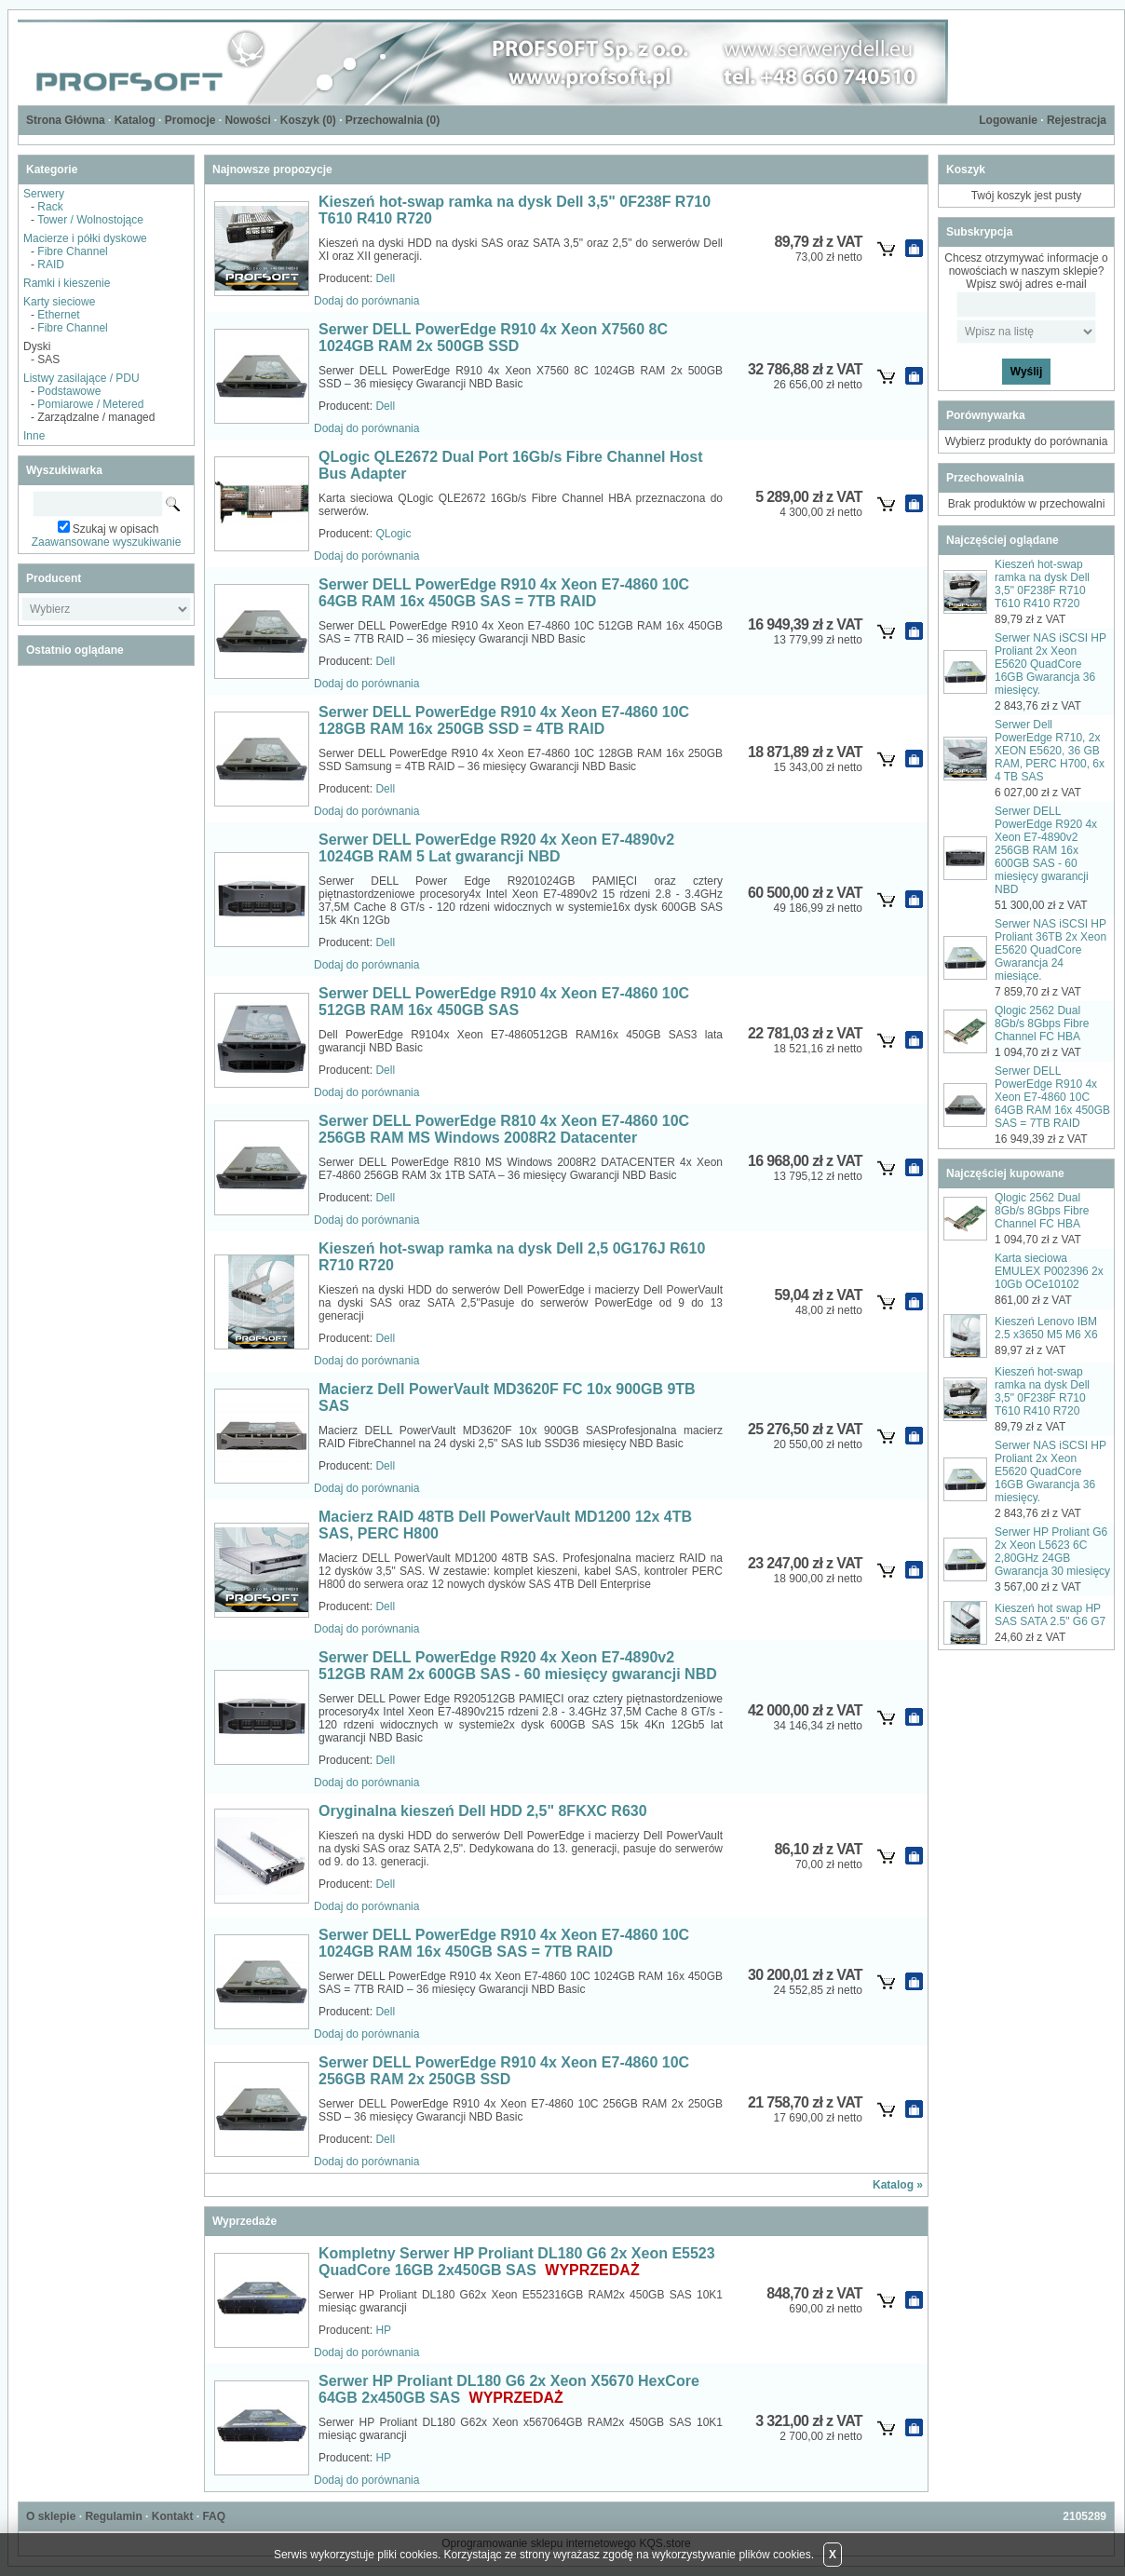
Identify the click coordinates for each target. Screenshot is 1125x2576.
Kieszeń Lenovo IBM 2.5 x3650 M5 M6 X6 (1046, 1328)
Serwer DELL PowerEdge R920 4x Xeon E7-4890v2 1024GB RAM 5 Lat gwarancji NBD (496, 848)
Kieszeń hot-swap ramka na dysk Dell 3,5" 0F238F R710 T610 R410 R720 (1042, 584)
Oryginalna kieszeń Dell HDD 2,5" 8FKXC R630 (483, 1811)
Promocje (190, 120)
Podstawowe (69, 391)
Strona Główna (65, 120)
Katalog (135, 120)
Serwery (43, 193)
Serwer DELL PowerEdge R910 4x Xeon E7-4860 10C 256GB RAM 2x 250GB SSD (504, 2070)
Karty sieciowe (59, 301)
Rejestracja (1076, 120)
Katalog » (898, 2184)
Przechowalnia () (393, 120)
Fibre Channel (72, 251)
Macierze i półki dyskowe (85, 238)
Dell (385, 278)
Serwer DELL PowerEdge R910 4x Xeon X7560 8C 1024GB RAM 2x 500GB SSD (493, 337)
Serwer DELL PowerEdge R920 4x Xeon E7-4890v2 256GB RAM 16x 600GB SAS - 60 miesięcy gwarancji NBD (1046, 850)
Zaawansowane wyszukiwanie (107, 542)
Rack (49, 206)
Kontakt (173, 2516)
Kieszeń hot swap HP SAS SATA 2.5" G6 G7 (1050, 1615)
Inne (34, 435)
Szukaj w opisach (116, 529)
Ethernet (58, 314)
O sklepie (50, 2516)
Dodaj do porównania (366, 300)
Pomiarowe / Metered (90, 404)
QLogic (393, 533)
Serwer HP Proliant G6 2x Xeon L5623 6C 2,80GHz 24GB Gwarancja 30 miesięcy (1052, 1551)
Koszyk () (308, 120)
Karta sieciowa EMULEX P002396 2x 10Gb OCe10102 (1049, 1271)
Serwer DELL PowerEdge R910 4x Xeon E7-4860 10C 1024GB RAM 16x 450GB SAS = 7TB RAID (504, 1943)
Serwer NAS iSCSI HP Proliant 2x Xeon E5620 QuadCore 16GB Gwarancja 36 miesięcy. (1050, 664)
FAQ (213, 2516)
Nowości (247, 120)
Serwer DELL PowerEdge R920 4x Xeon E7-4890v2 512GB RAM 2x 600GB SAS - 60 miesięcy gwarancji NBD (518, 1665)
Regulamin (113, 2516)
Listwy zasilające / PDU (81, 378)
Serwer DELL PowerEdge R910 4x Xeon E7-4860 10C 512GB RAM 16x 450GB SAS (504, 1001)
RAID (50, 264)
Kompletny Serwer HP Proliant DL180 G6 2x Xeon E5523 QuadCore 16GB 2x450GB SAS (517, 2261)
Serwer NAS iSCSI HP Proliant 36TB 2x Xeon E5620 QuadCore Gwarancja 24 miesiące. (1050, 950)
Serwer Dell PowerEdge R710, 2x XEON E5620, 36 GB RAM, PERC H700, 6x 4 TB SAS (1050, 750)
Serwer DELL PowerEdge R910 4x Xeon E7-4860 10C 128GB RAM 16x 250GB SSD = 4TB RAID (504, 720)
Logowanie (1008, 120)
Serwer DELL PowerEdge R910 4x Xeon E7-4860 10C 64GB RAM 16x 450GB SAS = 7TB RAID (504, 592)
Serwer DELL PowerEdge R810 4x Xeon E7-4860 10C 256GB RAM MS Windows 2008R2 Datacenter (504, 1129)
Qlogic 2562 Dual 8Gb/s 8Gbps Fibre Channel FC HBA (1042, 1023)
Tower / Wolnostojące (90, 219)
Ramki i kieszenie (66, 283)
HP (383, 2330)
